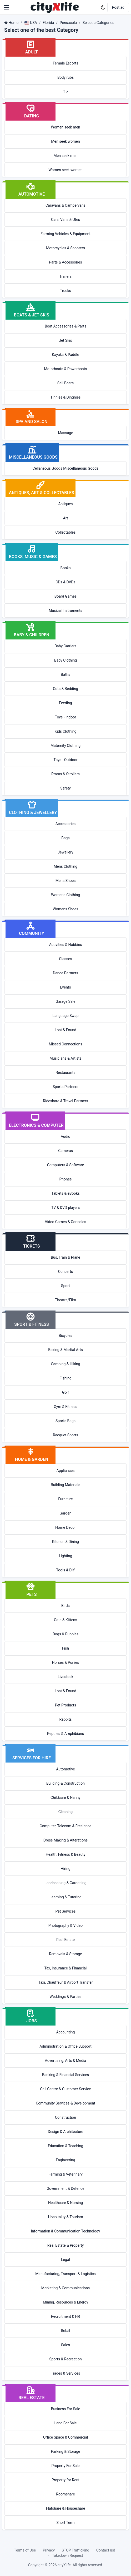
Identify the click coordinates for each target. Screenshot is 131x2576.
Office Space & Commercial (65, 2437)
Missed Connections (65, 1044)
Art (65, 518)
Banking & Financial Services (65, 2075)
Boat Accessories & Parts (65, 326)
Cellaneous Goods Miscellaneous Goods (66, 468)
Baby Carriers (65, 646)
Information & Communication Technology (65, 2231)
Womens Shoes (65, 909)
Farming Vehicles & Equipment (65, 234)
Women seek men (65, 127)
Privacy (49, 2550)
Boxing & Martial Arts (65, 1350)
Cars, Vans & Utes (65, 219)
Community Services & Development (65, 2103)
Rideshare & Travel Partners (65, 1101)
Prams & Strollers (65, 774)
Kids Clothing (66, 731)
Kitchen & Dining (65, 1542)
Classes (65, 959)
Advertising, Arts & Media (65, 2060)
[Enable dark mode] (103, 7)
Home (13, 23)
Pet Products (65, 1705)
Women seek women (65, 170)
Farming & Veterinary (65, 2174)
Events (65, 987)
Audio (65, 1136)
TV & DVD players (65, 1207)
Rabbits (65, 1719)
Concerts (65, 1271)
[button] (6, 7)
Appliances (66, 1470)
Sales (65, 2345)
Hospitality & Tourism (65, 2217)
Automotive (65, 1769)
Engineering (65, 2160)
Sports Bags (65, 1421)
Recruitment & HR (65, 2316)
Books (65, 568)
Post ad (118, 7)
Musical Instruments (65, 610)
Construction (65, 2117)
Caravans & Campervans (65, 205)
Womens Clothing (65, 895)
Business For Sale (65, 2409)
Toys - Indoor (65, 717)
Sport (65, 1286)
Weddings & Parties (65, 1996)
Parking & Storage (65, 2451)
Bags (65, 838)
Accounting (65, 2032)
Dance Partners (65, 973)
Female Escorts (65, 63)
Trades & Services (65, 2373)
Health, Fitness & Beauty (65, 1854)
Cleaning (65, 1812)
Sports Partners (65, 1087)
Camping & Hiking (65, 1364)
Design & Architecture (65, 2132)
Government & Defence (65, 2188)
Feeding (65, 703)
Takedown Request (67, 2555)
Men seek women (65, 141)
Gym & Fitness (65, 1406)
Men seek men (66, 155)
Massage (65, 433)
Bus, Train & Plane (65, 1257)
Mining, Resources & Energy (65, 2302)
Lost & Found (65, 1030)
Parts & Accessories (65, 262)
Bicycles (65, 1335)
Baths (65, 674)
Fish (65, 1648)
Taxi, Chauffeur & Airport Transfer (65, 1982)
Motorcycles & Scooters (65, 248)
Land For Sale (65, 2423)
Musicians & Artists (66, 1058)
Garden (66, 1513)
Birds (65, 1606)
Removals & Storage (65, 1954)
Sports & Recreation (65, 2359)
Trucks (65, 291)
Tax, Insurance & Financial (65, 1968)
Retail (65, 2331)
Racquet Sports (65, 1435)
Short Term (66, 2522)
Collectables (66, 532)
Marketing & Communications (65, 2288)
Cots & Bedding (65, 689)
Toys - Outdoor (66, 760)
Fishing (65, 1378)
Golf (65, 1392)
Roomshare (65, 2494)
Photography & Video (65, 1925)
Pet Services (66, 1911)
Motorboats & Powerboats (65, 369)
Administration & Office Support (65, 2046)
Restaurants (65, 1072)
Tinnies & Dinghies (66, 397)
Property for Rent (65, 2480)
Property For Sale (65, 2466)
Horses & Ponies (65, 1662)
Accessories (65, 824)
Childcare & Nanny (65, 1797)
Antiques (65, 504)
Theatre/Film (65, 1300)
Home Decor (65, 1527)
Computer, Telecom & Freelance (66, 1826)
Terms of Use (25, 2550)
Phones (65, 1179)
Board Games (65, 596)
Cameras (65, 1151)
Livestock (65, 1677)
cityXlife (64, 2565)
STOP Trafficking (75, 2550)
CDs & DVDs (65, 582)
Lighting (65, 1556)
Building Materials (65, 1485)
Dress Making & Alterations (65, 1840)
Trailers (65, 276)
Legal (65, 2259)
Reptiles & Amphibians (65, 1733)
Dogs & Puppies (65, 1634)
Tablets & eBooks (65, 1193)
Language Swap (65, 1016)
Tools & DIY (65, 1570)
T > (65, 92)
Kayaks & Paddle (65, 355)
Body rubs (65, 77)
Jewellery (65, 852)
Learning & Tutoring (65, 1897)
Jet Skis (65, 340)
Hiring (65, 1869)
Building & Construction (65, 1783)
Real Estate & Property (65, 2245)
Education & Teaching (65, 2146)
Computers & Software (65, 1165)
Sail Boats (65, 383)
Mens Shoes (66, 880)
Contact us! (105, 2550)
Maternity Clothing (65, 745)
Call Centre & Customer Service (65, 2089)
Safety (65, 788)
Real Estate (65, 1940)
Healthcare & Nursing (65, 2203)
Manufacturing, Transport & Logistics (65, 2274)
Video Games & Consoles (65, 1222)
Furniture (65, 1499)
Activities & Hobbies (65, 944)
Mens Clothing (65, 866)
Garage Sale (65, 1001)
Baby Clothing (65, 660)
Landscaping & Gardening (65, 1883)
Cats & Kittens (65, 1620)
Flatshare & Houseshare (65, 2508)
